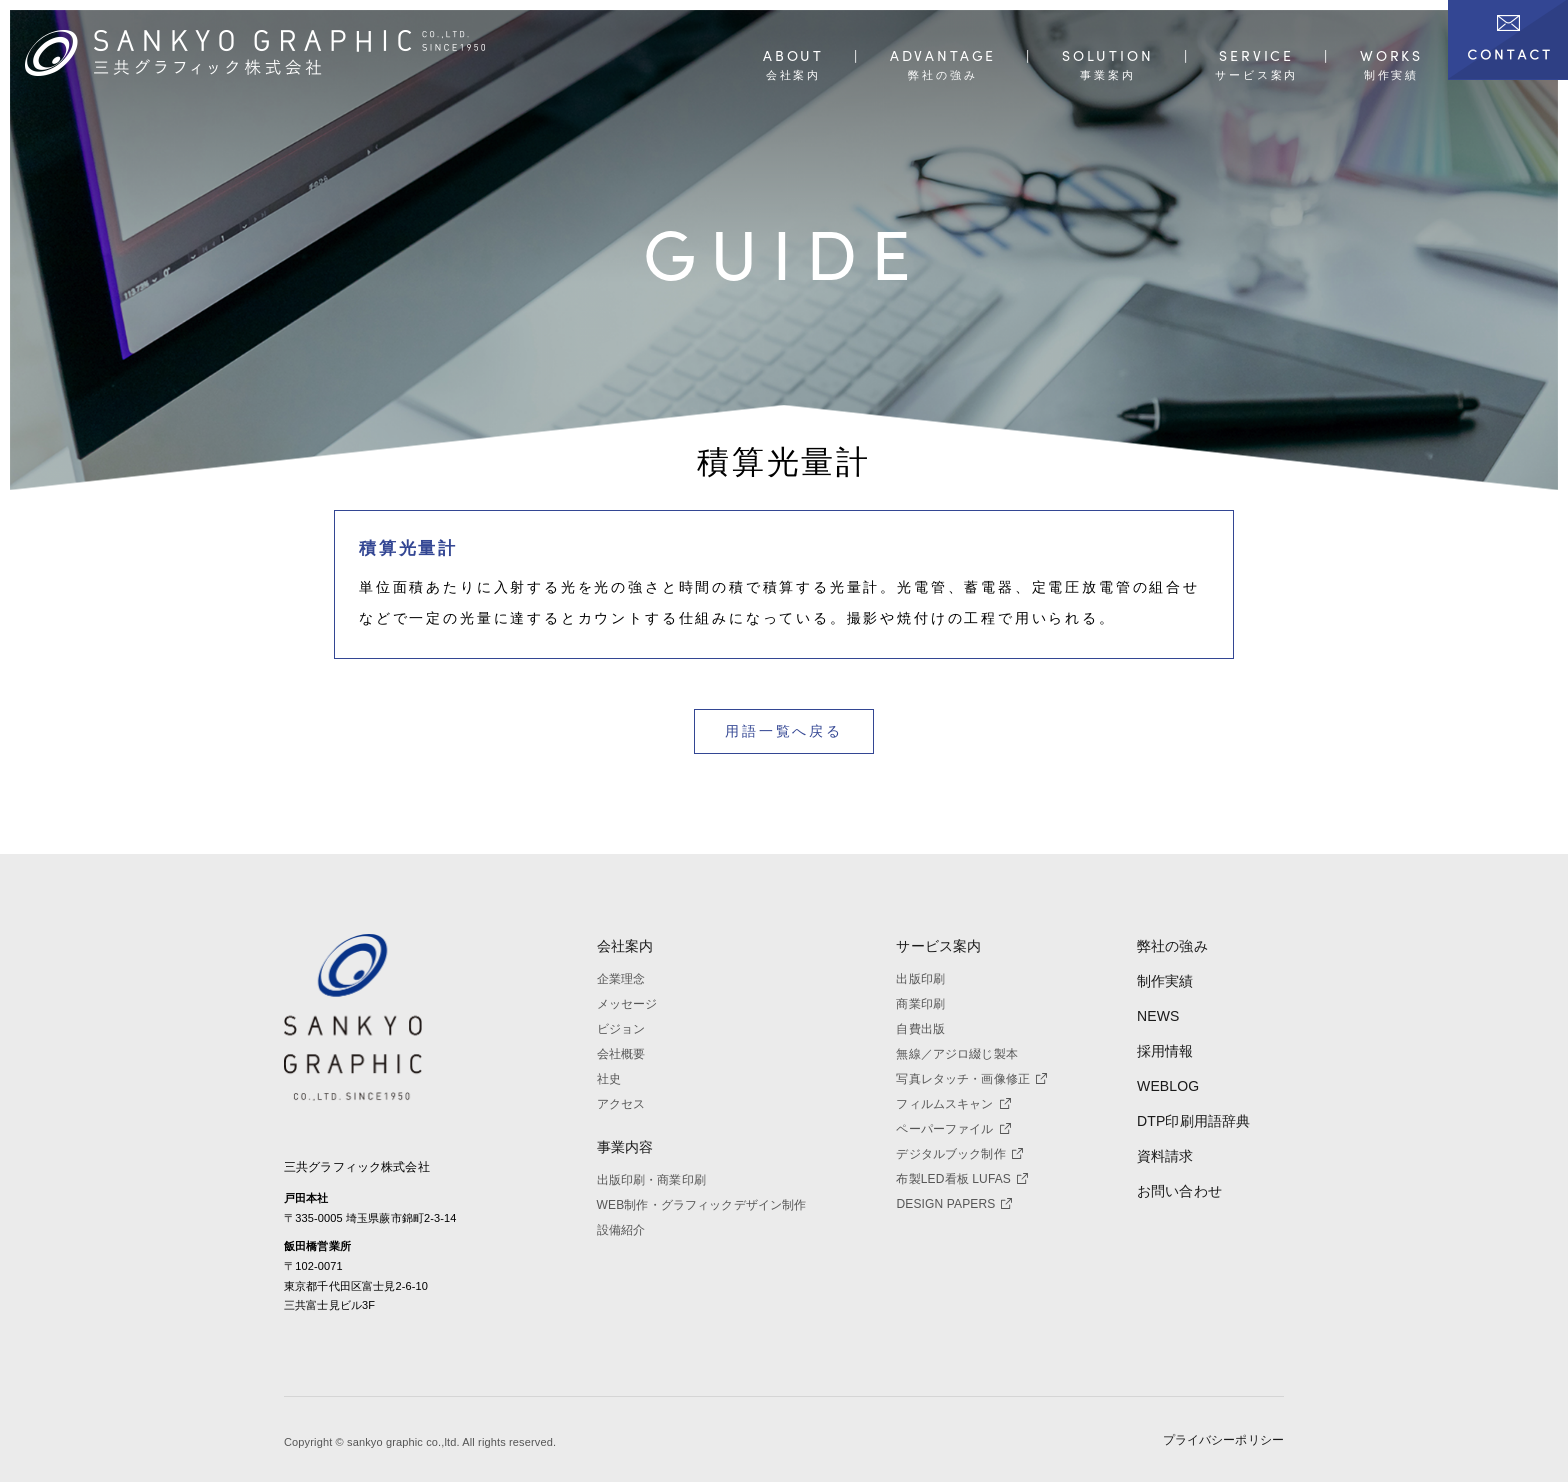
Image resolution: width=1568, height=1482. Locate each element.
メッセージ (627, 1004)
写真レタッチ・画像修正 (971, 1079)
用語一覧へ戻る (784, 731)
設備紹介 (621, 1230)
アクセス (621, 1104)
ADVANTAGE (943, 56)
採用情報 (1165, 1051)
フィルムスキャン (953, 1104)
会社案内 (625, 946)
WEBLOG (1168, 1086)
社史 (609, 1079)
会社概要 (621, 1054)
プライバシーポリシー (1223, 1440)
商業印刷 (920, 1004)
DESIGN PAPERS (954, 1204)
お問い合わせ (1179, 1191)
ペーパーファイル (953, 1129)
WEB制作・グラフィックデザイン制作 (702, 1205)
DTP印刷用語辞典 (1193, 1121)
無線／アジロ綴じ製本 (956, 1054)
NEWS (1158, 1016)
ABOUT (793, 56)
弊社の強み (1172, 946)
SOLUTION (1108, 56)
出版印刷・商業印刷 (651, 1180)
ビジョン (621, 1029)
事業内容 (625, 1147)
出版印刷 (920, 979)
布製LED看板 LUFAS (962, 1179)
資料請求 (1165, 1156)
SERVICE (1256, 56)
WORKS (1391, 56)
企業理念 (621, 979)
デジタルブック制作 (959, 1154)
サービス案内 (938, 946)
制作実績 (1165, 981)
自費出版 (920, 1029)
